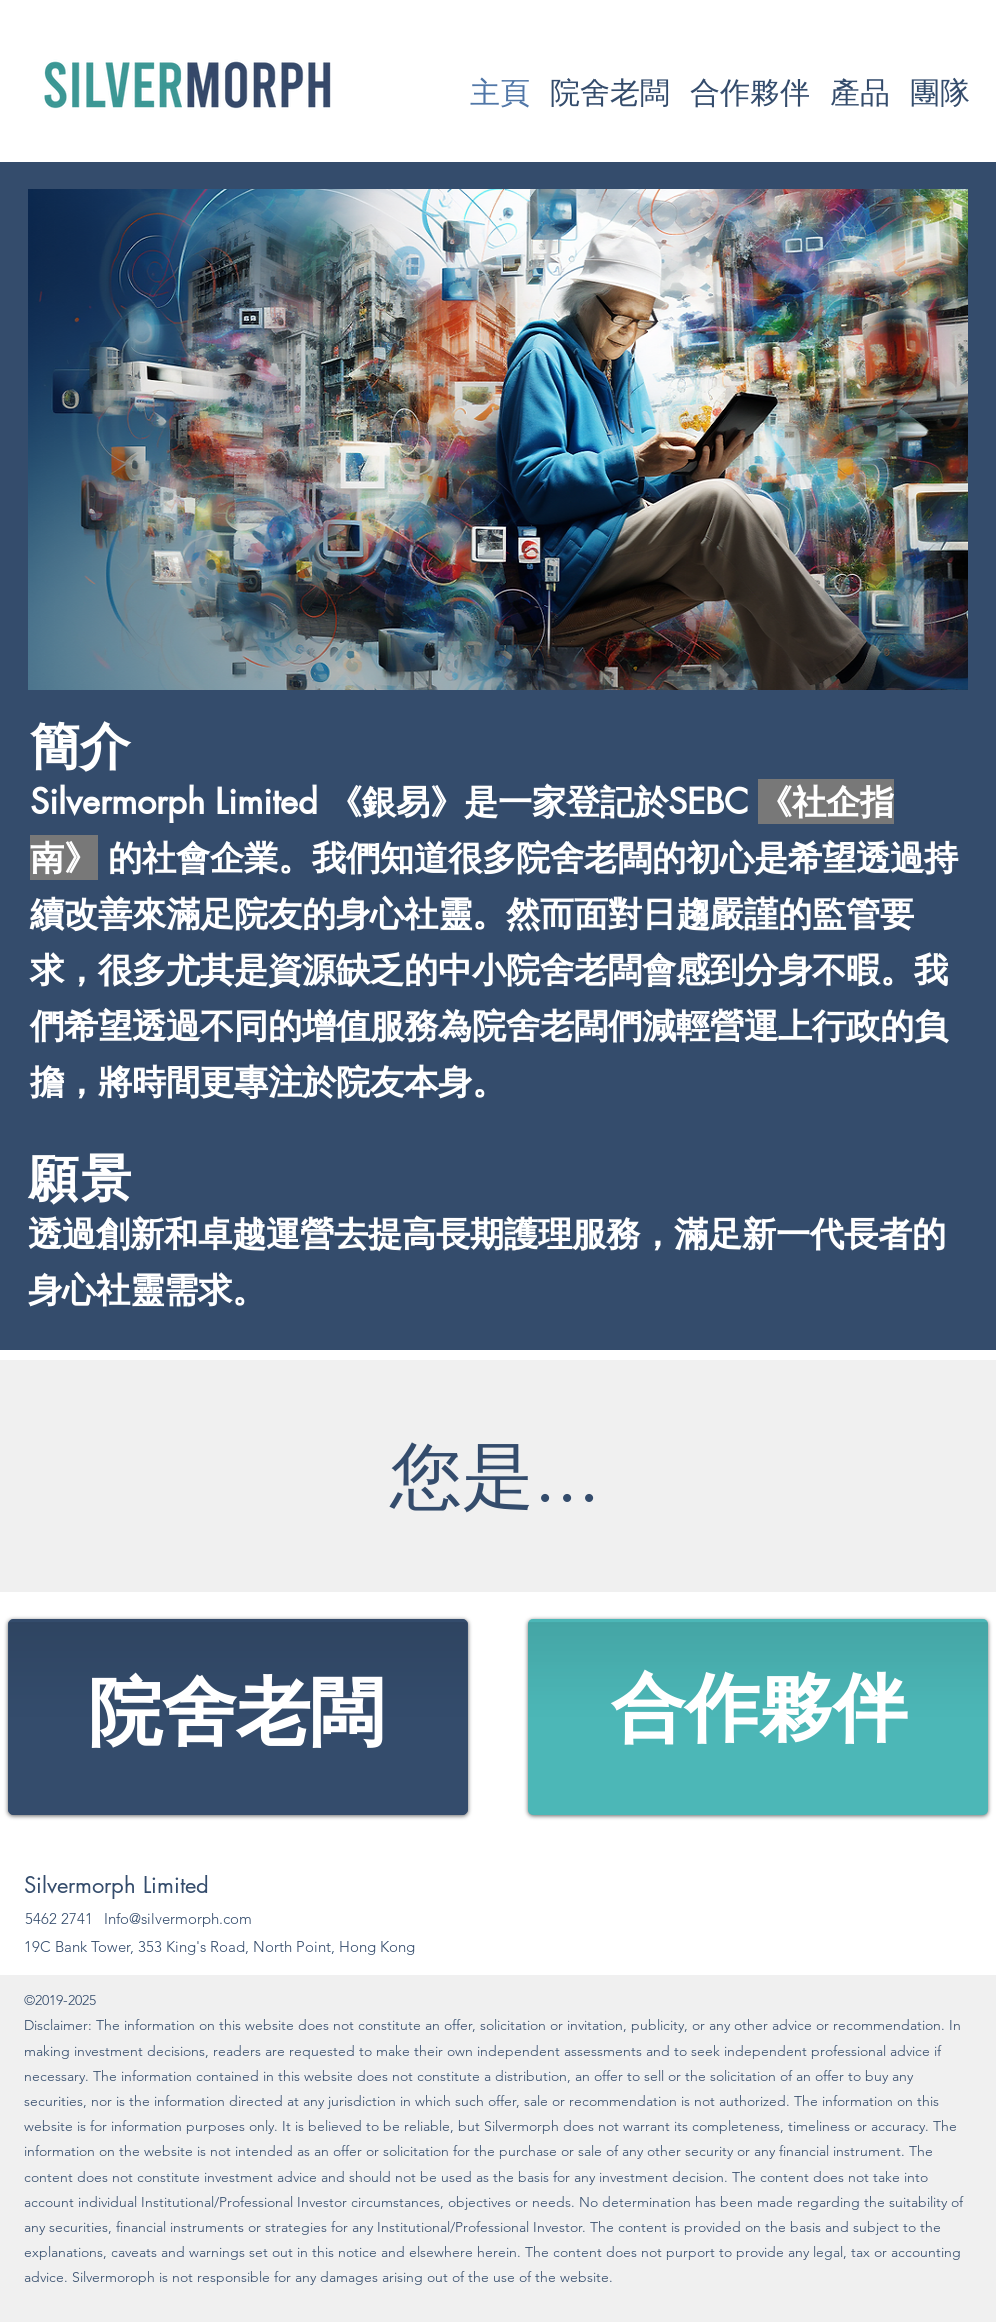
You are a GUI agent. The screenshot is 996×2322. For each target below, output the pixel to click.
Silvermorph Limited (116, 1885)
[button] (860, 92)
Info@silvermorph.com (178, 1918)
